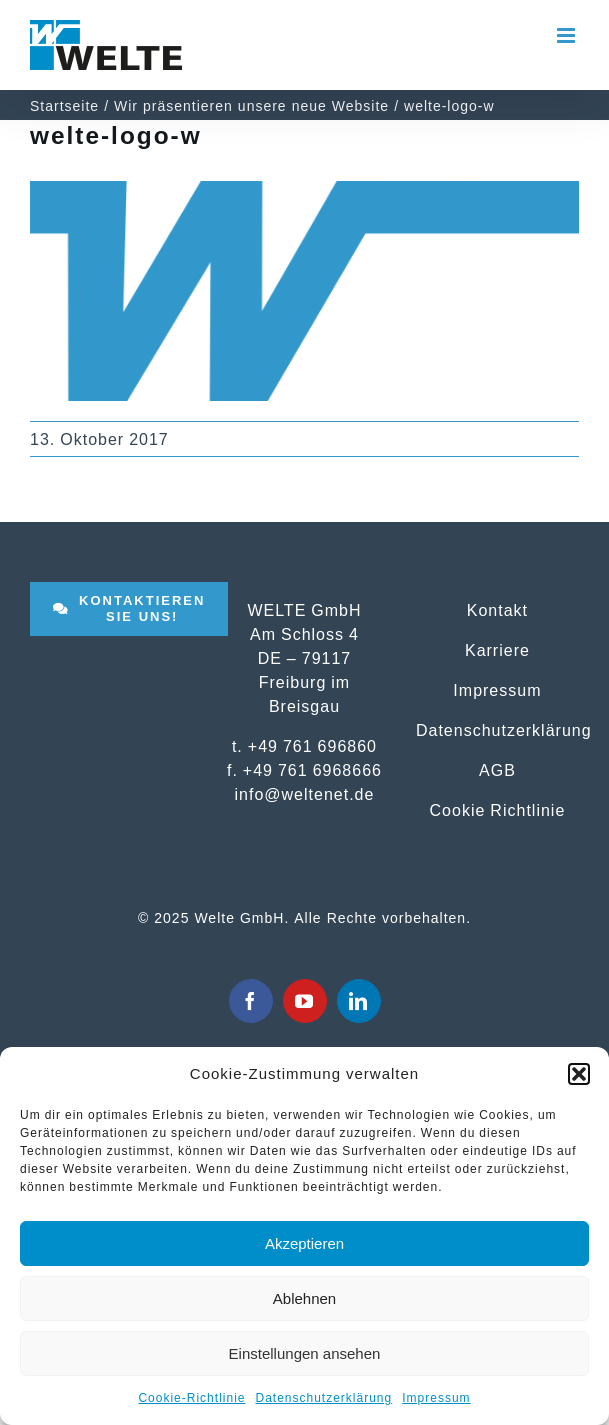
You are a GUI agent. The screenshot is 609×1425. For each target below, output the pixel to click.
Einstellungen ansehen (305, 1353)
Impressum (436, 1398)
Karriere (497, 650)
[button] (579, 1074)
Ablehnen (304, 1298)
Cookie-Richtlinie (191, 1398)
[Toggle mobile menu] (568, 35)
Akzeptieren (304, 1243)
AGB (497, 770)
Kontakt (497, 610)
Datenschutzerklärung (323, 1398)
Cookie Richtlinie (498, 810)
